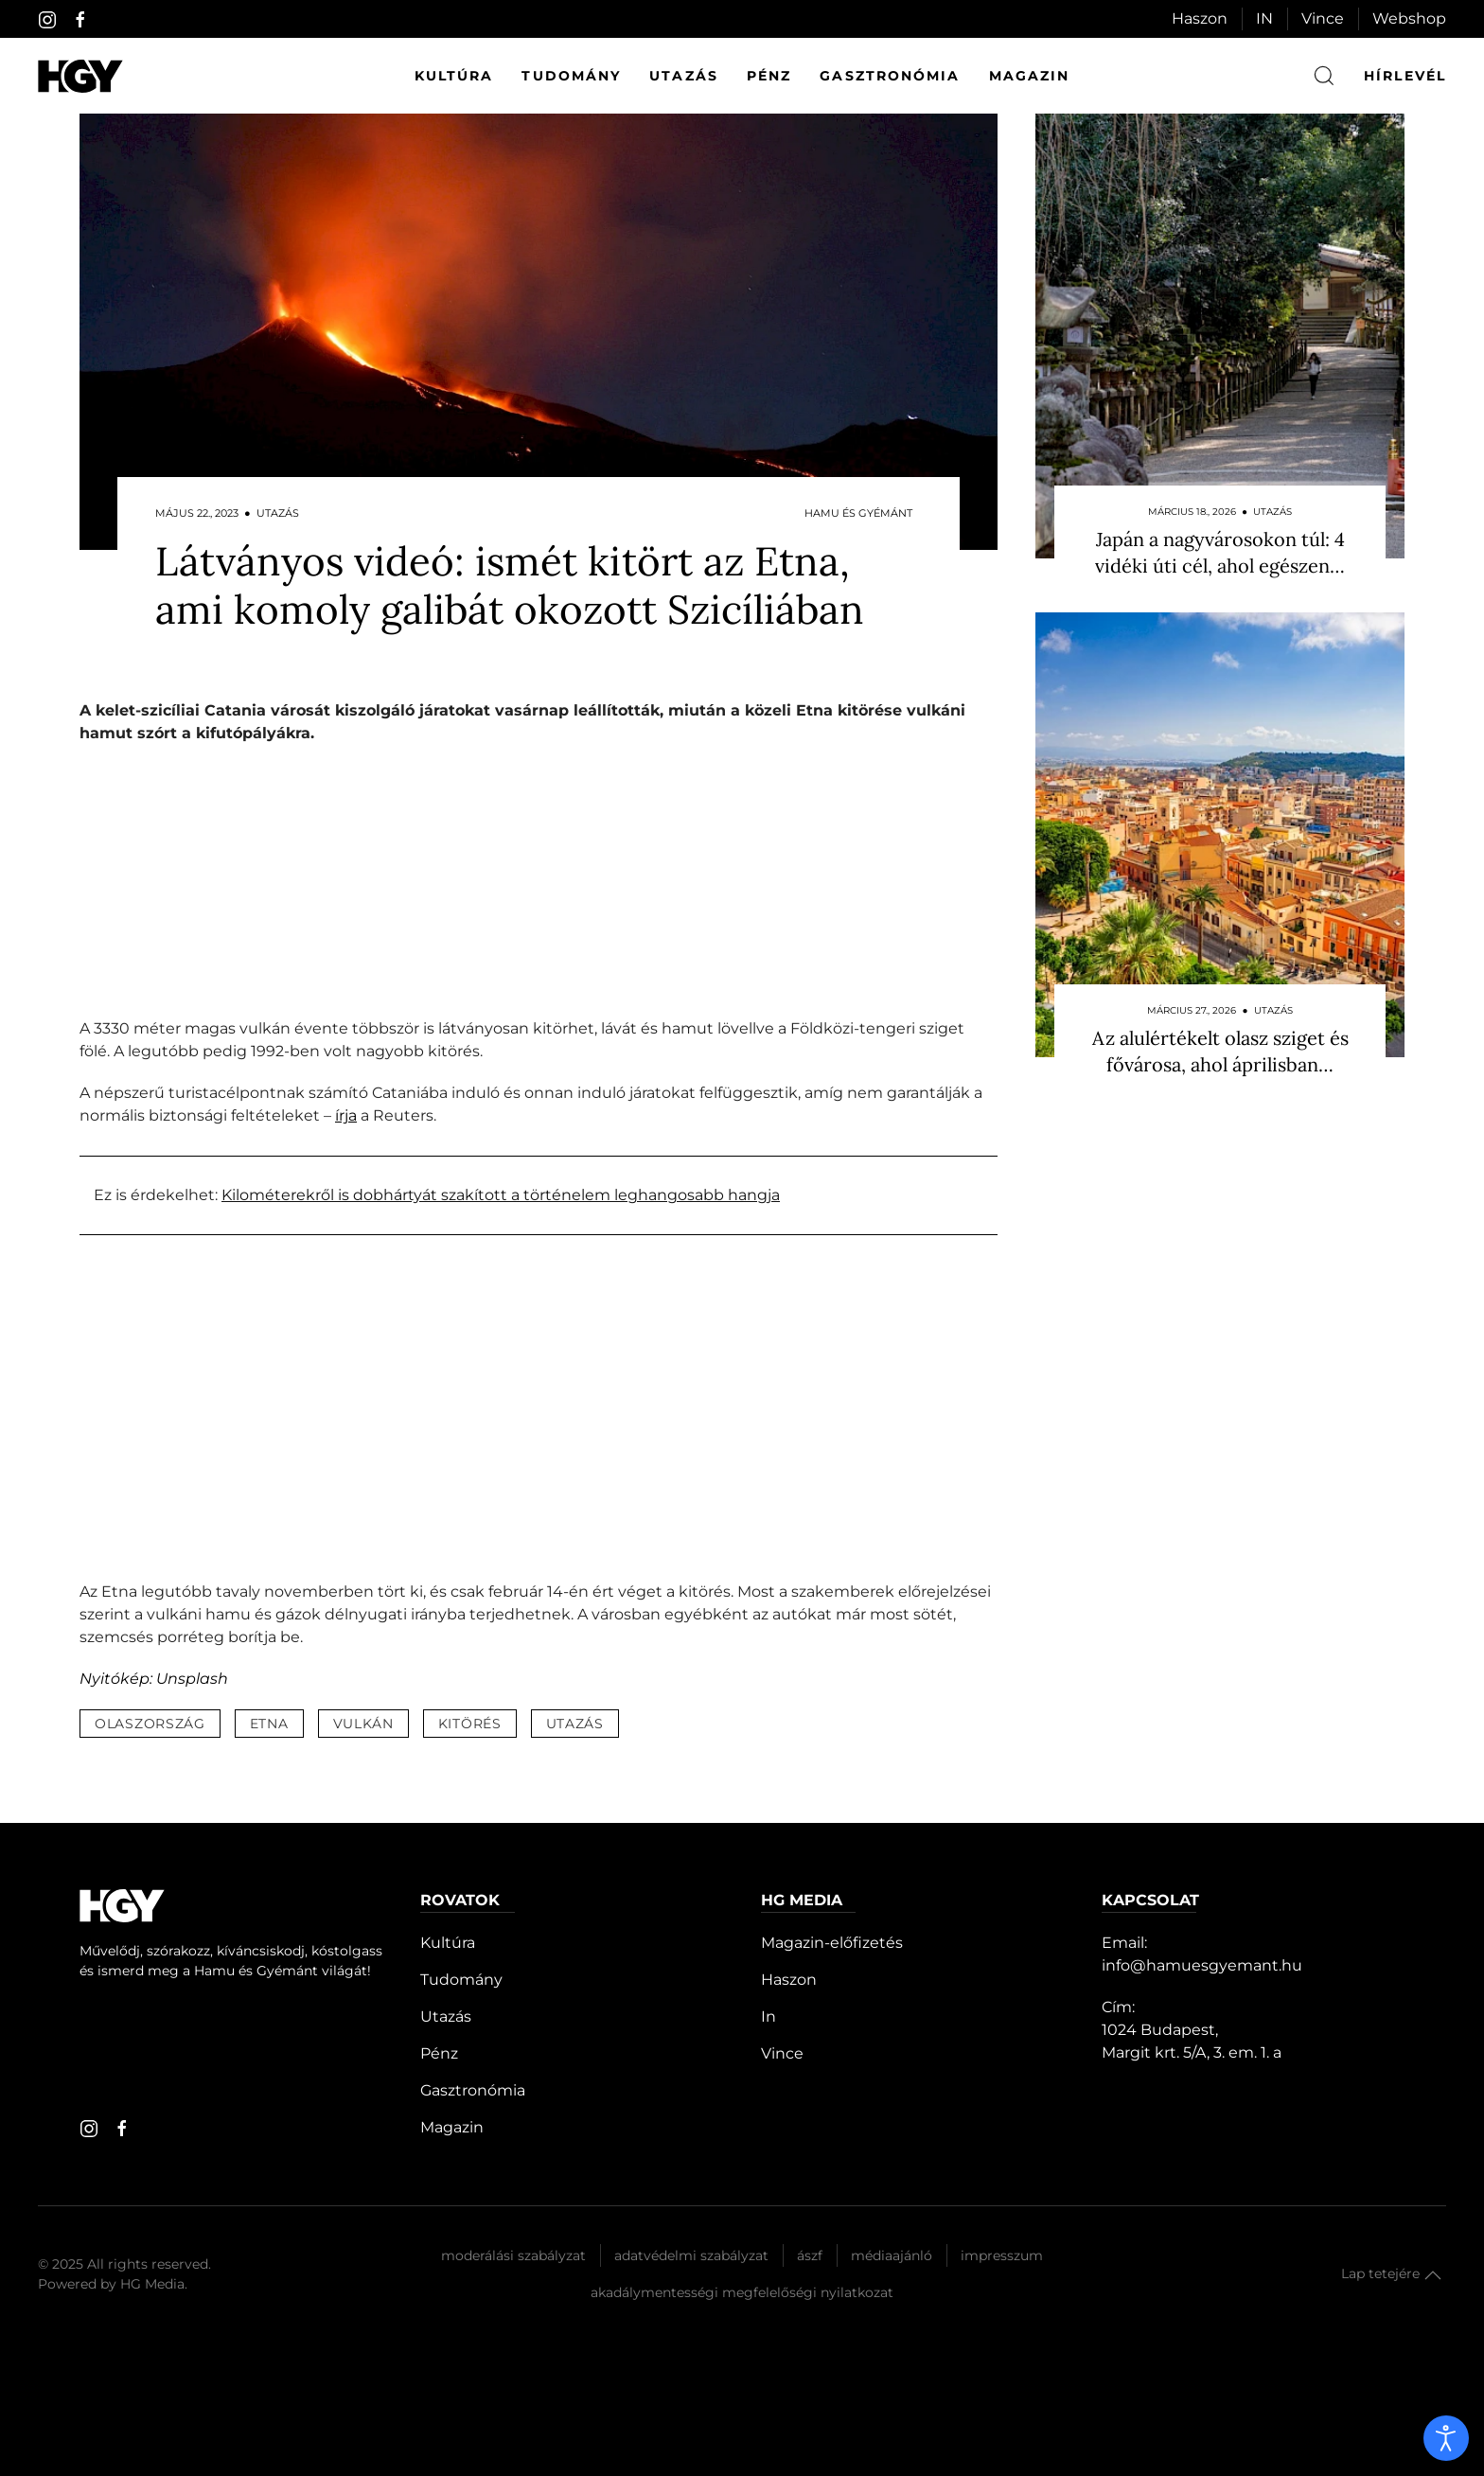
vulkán (363, 1723)
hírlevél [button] (1405, 75)
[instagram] (47, 19)
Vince (1322, 18)
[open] (1446, 2438)
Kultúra (454, 75)
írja (346, 1115)
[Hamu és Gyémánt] (80, 76)
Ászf (809, 2255)
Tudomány (571, 75)
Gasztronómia (890, 75)
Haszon (1200, 18)
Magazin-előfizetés (832, 1943)
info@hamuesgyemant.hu (1202, 1965)
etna (269, 1723)
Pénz (769, 75)
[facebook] (80, 19)
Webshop (1409, 18)
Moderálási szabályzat (513, 2255)
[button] (1433, 2275)
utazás (575, 1723)
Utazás (683, 75)
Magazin (1029, 75)
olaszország (150, 1723)
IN (1264, 18)
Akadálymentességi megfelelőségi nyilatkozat (742, 2292)
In (768, 2016)
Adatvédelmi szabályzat (691, 2255)
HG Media (152, 2283)
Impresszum (1002, 2255)
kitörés (470, 1723)
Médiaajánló (891, 2255)
